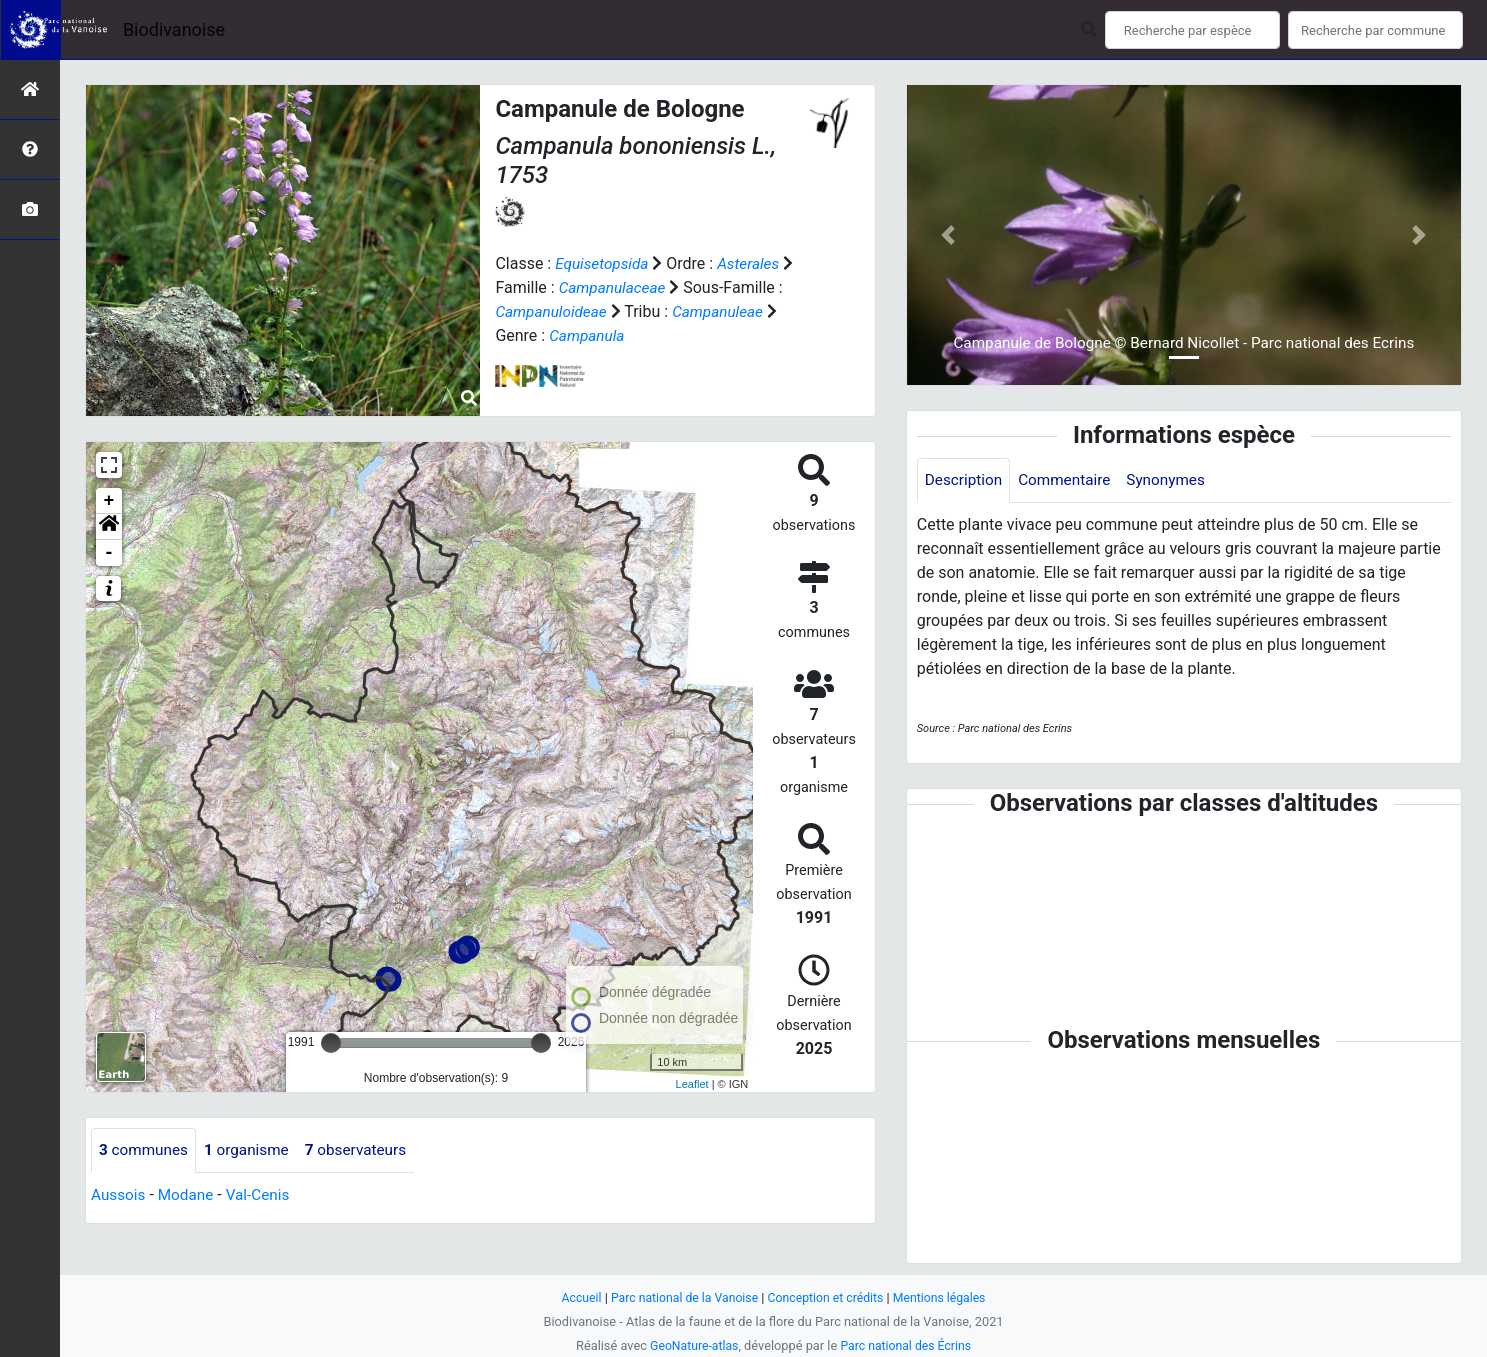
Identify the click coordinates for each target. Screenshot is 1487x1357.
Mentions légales (946, 1297)
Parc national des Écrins (907, 1345)
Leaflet (692, 1084)
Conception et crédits (827, 1297)
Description (965, 480)
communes (145, 1150)
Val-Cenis (264, 1195)
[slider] (331, 1043)
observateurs (366, 1150)
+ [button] (109, 501)
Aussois (119, 1195)
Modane (189, 1195)
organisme (252, 1150)
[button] (109, 527)
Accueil (573, 1297)
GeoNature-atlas (691, 1345)
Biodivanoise (174, 29)
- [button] (109, 553)
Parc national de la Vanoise (681, 1297)
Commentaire (1070, 480)
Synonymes (1175, 480)
